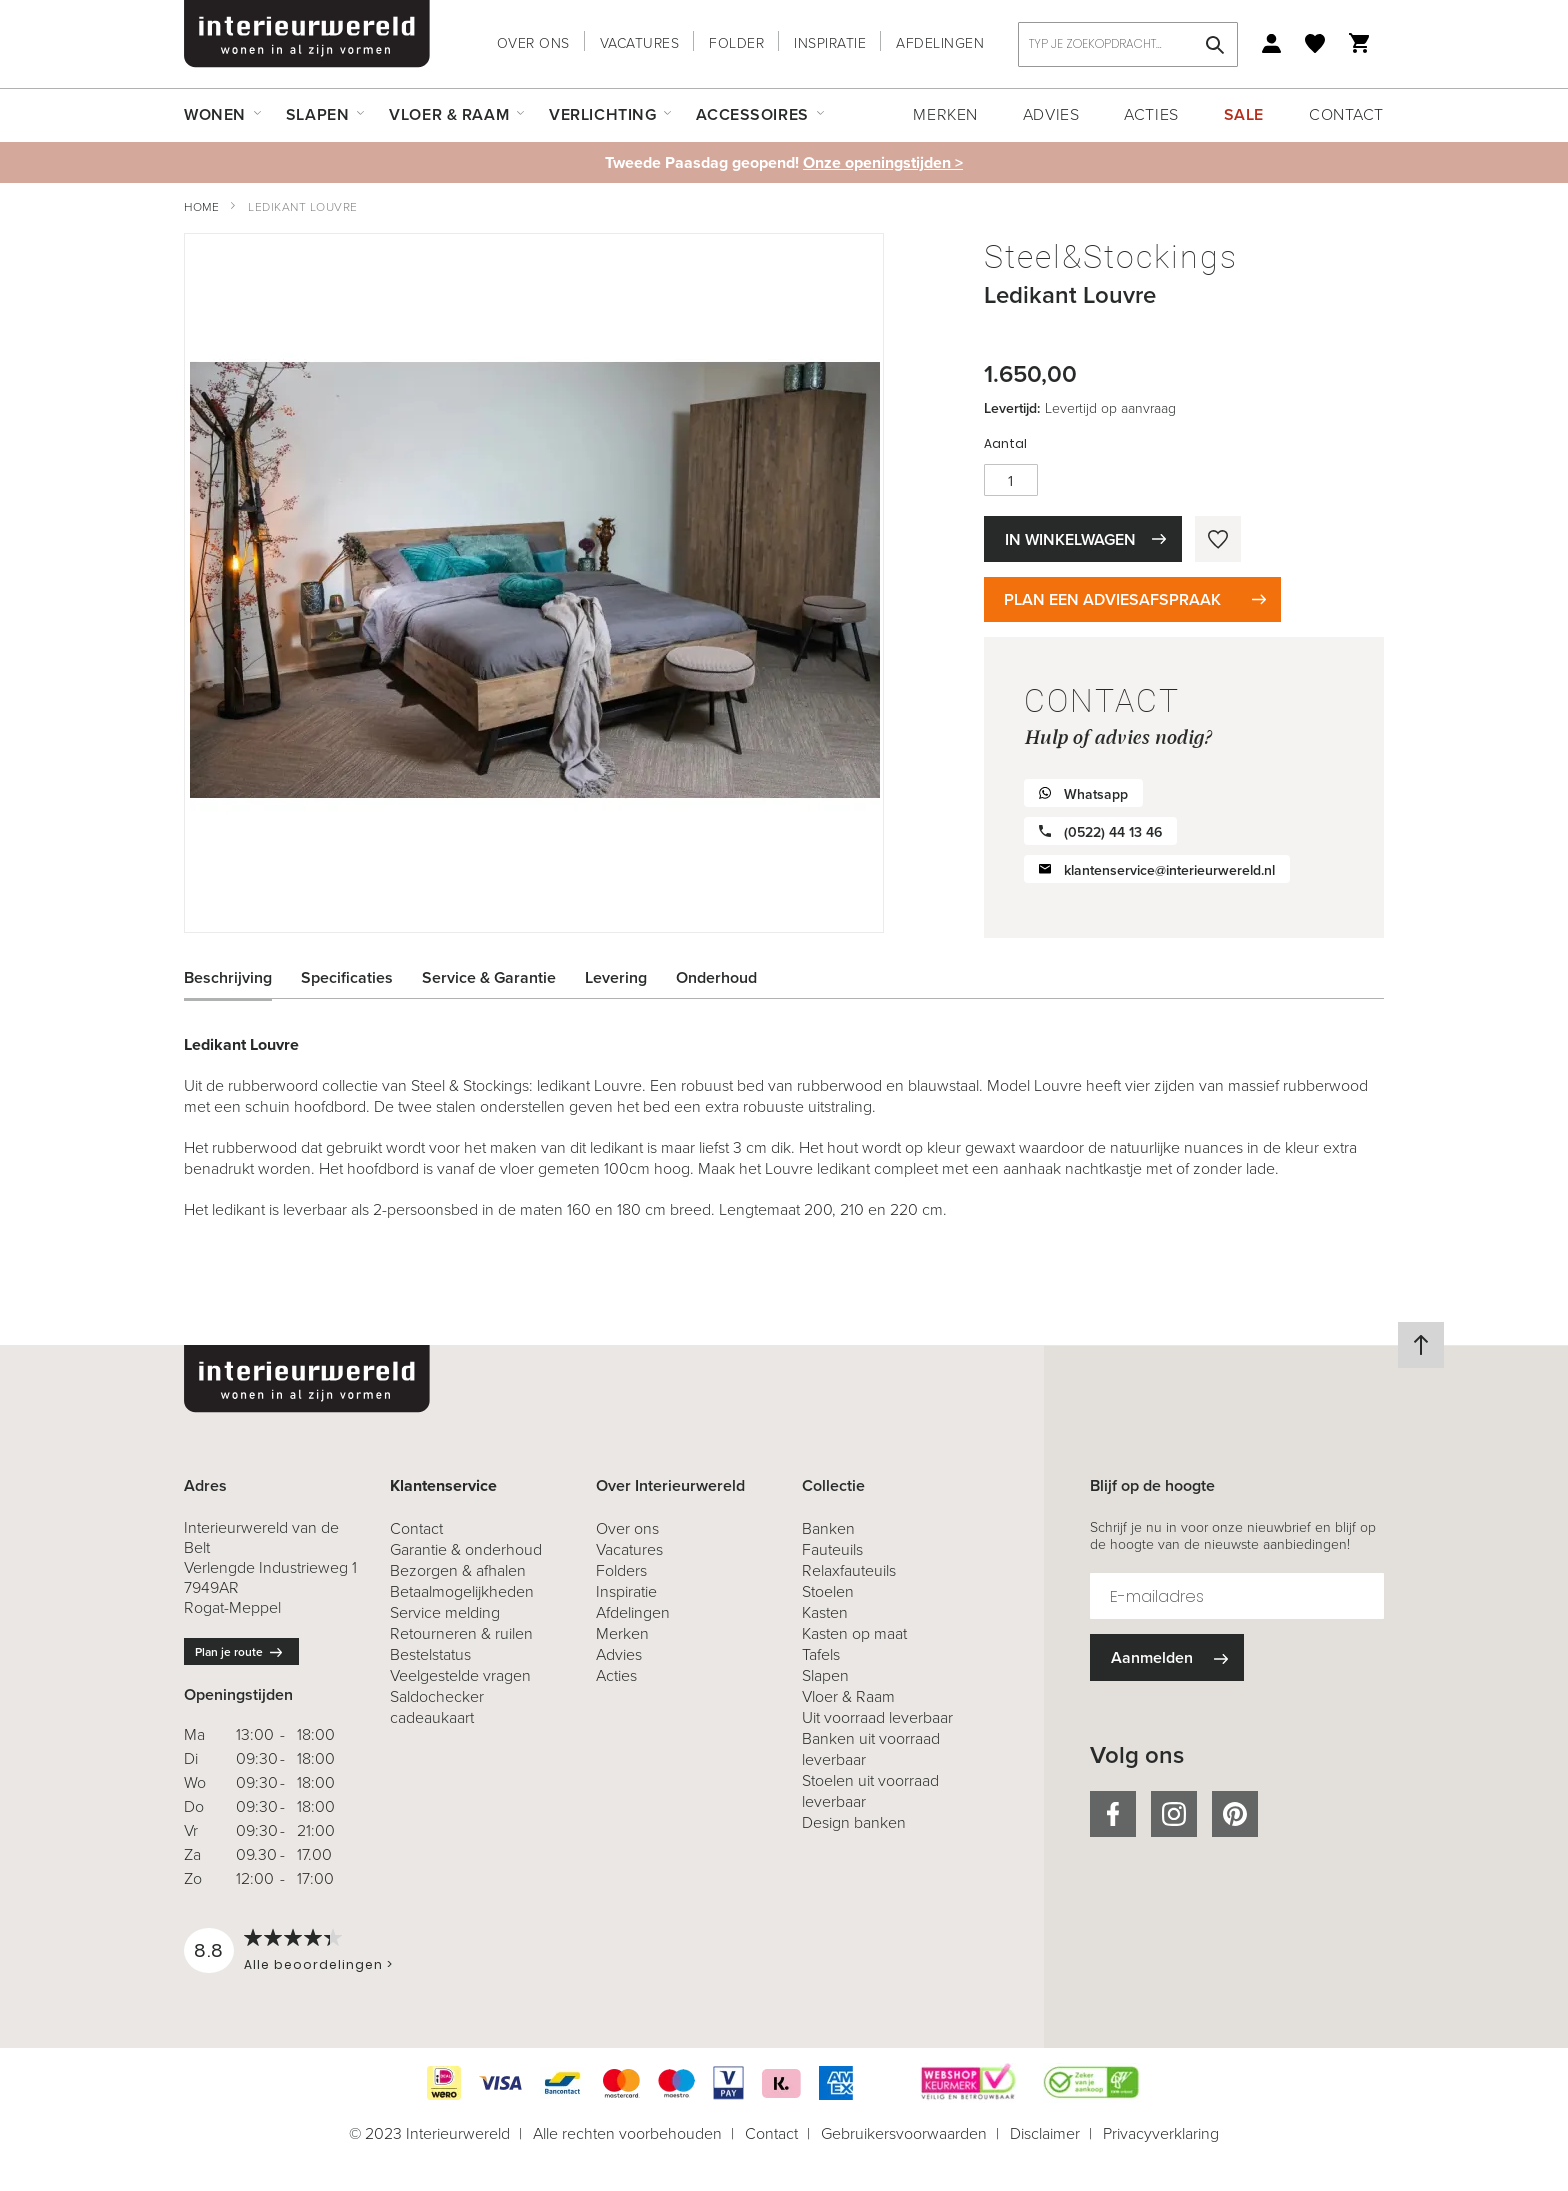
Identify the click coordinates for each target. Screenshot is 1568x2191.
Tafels (821, 1654)
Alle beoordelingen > (318, 1964)
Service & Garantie (489, 977)
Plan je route (229, 1652)
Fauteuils (832, 1549)
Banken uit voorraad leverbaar (871, 1749)
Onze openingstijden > (883, 162)
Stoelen (828, 1591)
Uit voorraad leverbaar (877, 1717)
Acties (1151, 114)
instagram (1174, 1814)
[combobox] (1128, 44)
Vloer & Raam (848, 1696)
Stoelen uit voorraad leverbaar (870, 1791)
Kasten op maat (854, 1633)
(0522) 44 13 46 (1113, 832)
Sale (1244, 114)
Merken (945, 114)
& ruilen (461, 1633)
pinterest (1235, 1814)
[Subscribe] (1167, 1657)
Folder (736, 43)
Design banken (854, 1822)
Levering (616, 977)
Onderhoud (716, 977)
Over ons (533, 43)
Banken (828, 1528)
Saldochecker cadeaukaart (437, 1707)
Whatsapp (1096, 794)
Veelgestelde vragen (460, 1675)
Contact (1346, 114)
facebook (1113, 1814)
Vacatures (640, 43)
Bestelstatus (430, 1654)
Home (201, 207)
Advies (1051, 114)
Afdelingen (940, 43)
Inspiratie (830, 43)
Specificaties (347, 977)
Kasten (825, 1612)
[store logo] (307, 34)
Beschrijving (228, 977)
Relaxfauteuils (849, 1570)
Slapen (825, 1675)
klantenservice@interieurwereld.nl (1169, 870)
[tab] (243, 978)
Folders (621, 1570)
